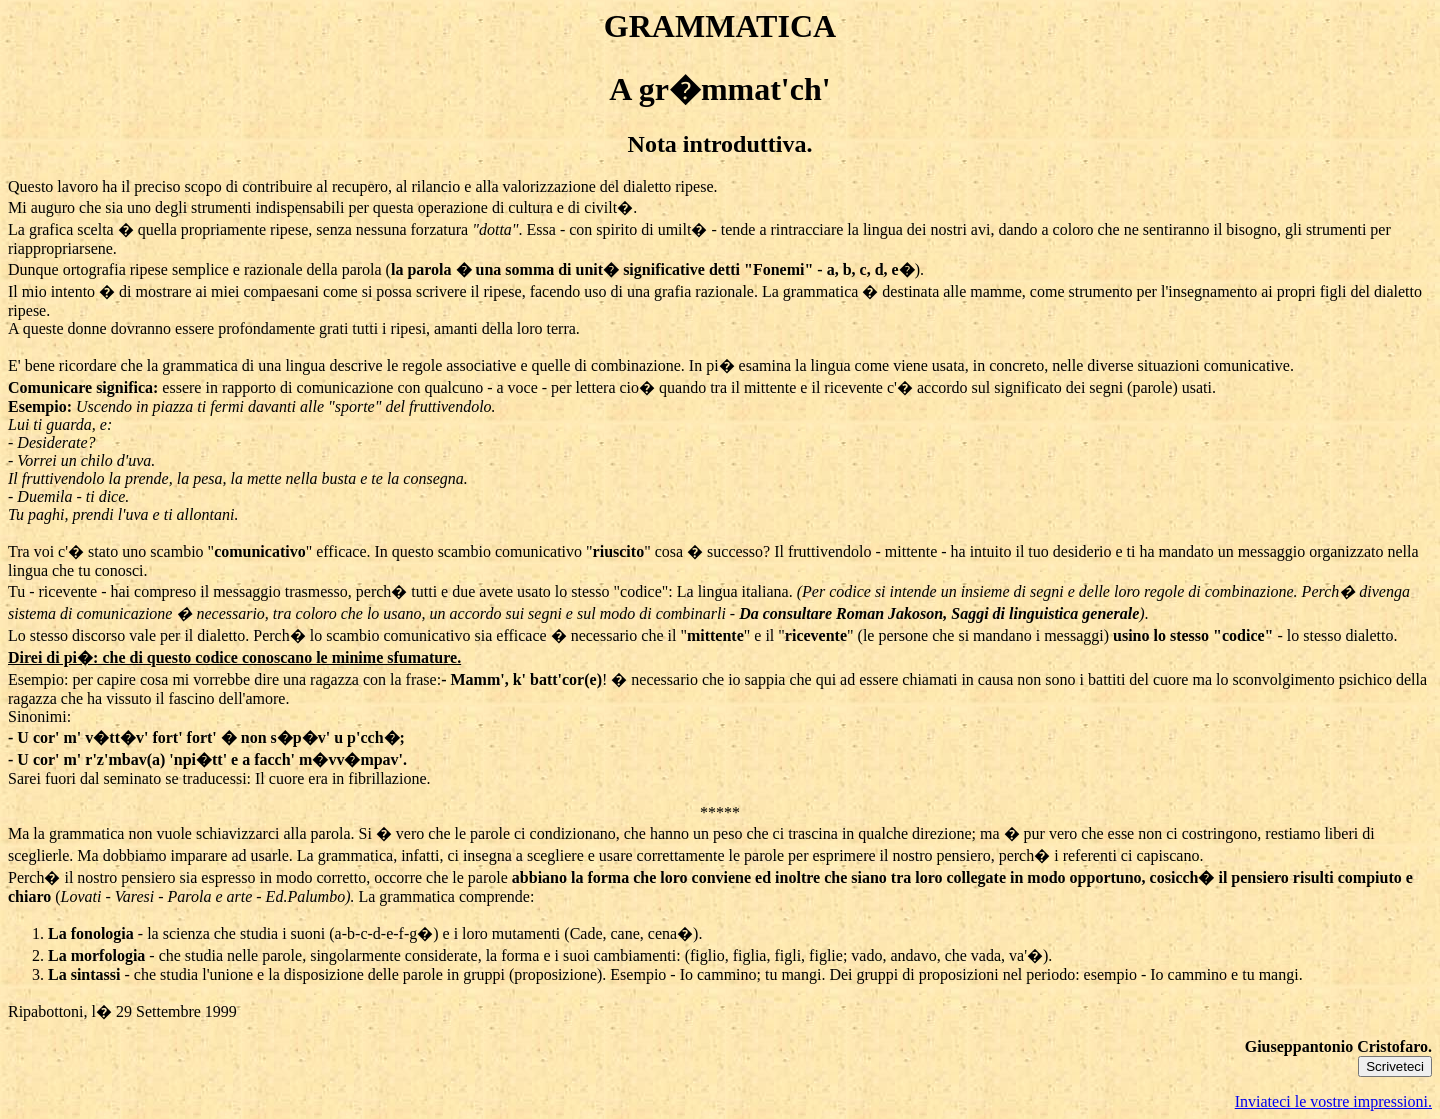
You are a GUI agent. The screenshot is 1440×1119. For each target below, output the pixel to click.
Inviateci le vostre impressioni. (1333, 1101)
